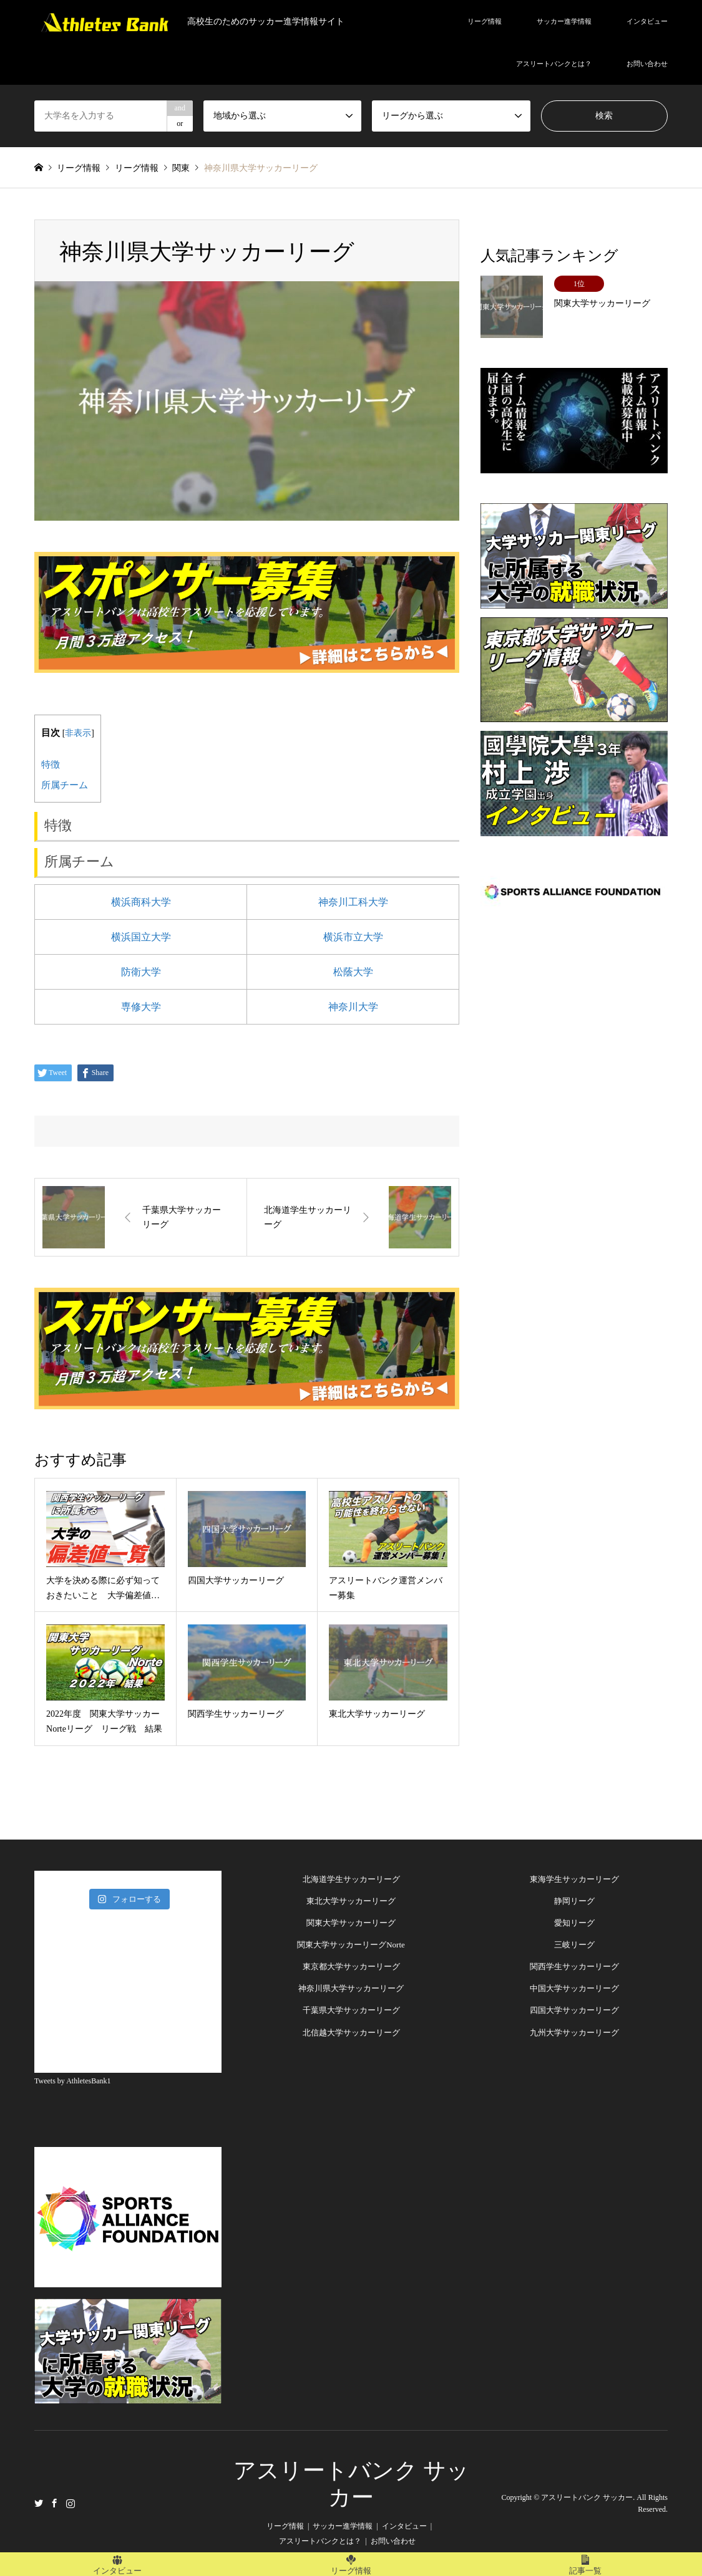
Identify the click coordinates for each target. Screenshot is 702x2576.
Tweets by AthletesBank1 (72, 2081)
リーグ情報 (484, 21)
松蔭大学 (353, 972)
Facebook (54, 2502)
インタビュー (647, 21)
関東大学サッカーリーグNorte (351, 1944)
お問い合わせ (647, 63)
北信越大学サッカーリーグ (351, 2032)
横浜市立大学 (353, 937)
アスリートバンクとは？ (554, 63)
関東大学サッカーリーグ (351, 1922)
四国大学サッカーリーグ (574, 2010)
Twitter (38, 2502)
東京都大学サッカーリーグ (351, 1966)
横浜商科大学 (141, 902)
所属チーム (64, 784)
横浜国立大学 (141, 937)
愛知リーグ (574, 1922)
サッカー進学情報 (564, 21)
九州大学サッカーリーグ (574, 2032)
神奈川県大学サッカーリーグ (351, 1988)
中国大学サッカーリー (570, 1988)
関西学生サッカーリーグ (574, 1966)
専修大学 (141, 1006)
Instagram (70, 2502)
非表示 (78, 733)
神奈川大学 (353, 1006)
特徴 (50, 764)
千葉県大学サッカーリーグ (351, 2010)
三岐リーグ (574, 1944)
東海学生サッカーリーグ (574, 1879)
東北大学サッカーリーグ (351, 1901)
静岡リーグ (574, 1901)
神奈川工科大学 (353, 902)
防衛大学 (141, 972)
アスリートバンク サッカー (587, 2497)
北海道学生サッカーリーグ (351, 1879)
